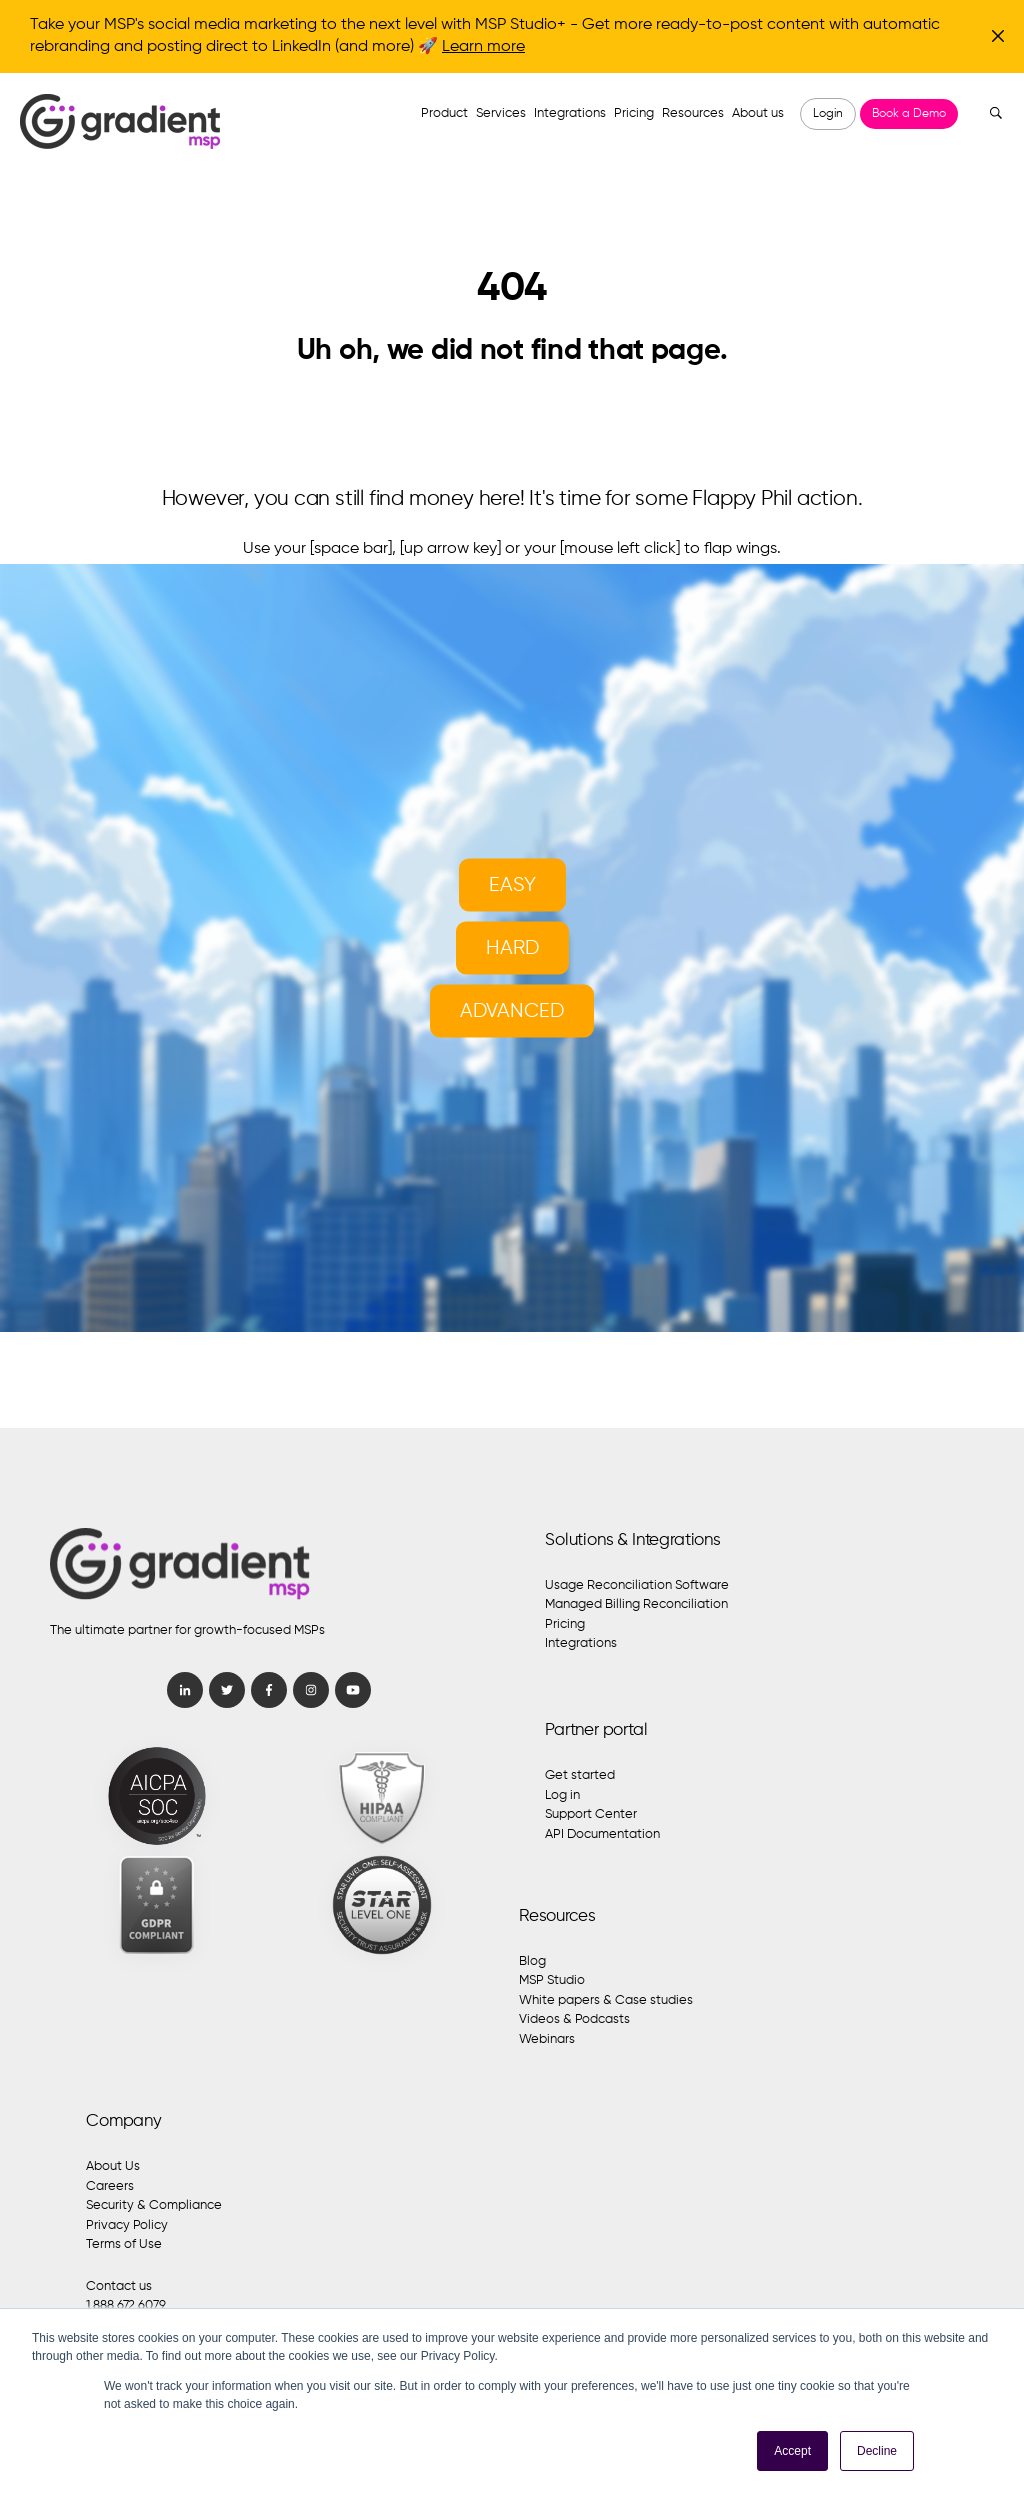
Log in (562, 1795)
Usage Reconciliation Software (637, 1585)
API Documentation (602, 1834)
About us (758, 113)
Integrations (570, 113)
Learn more (483, 47)
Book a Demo (909, 114)
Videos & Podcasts (574, 2019)
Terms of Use (124, 2244)
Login (828, 114)
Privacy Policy (127, 2225)
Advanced (512, 1011)
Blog (532, 1961)
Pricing (634, 113)
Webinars (547, 2039)
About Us (113, 2166)
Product (444, 113)
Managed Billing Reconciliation (636, 1604)
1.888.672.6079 (126, 2305)
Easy (512, 885)
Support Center (591, 1814)
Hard (512, 948)
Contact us (119, 2286)
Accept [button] (792, 2451)
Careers (110, 2186)
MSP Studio (552, 1980)
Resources (693, 113)
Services (501, 113)
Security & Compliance (154, 2205)
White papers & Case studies (606, 2000)
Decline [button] (877, 2451)
